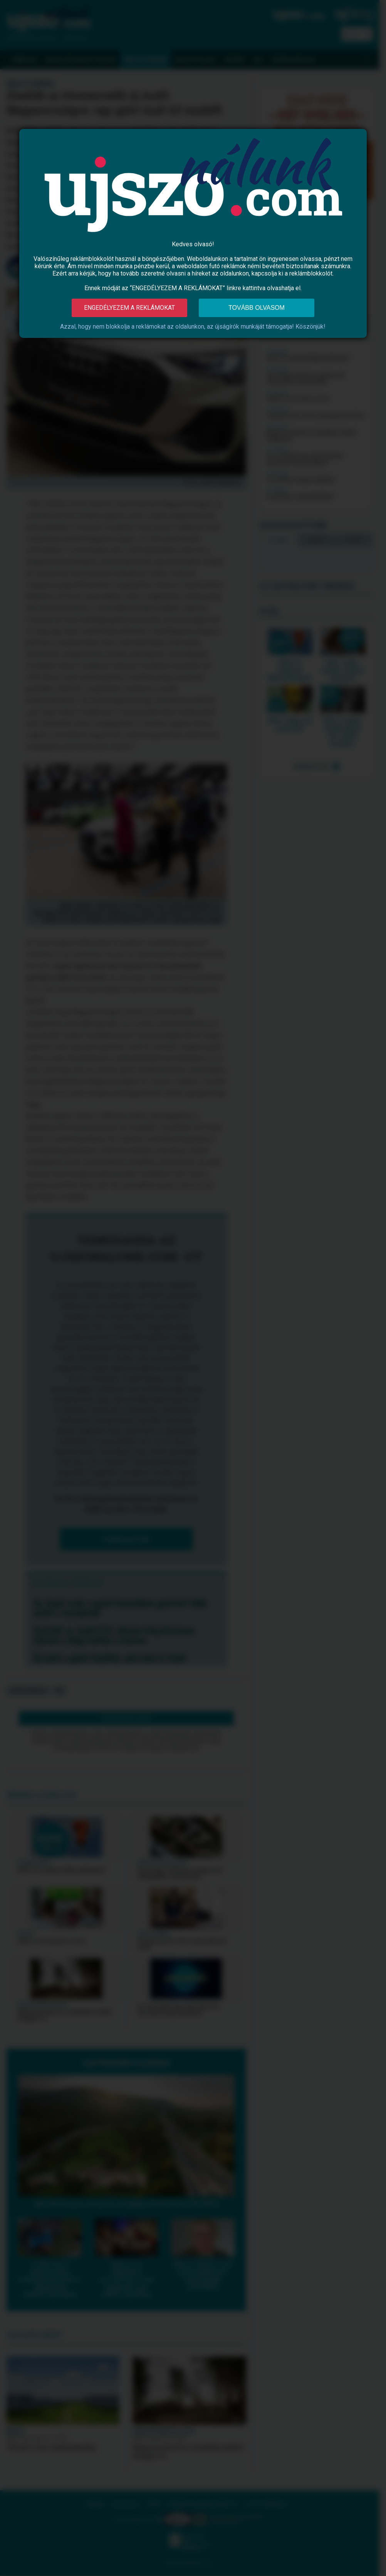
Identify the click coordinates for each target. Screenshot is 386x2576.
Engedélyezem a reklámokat (129, 307)
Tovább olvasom (256, 307)
